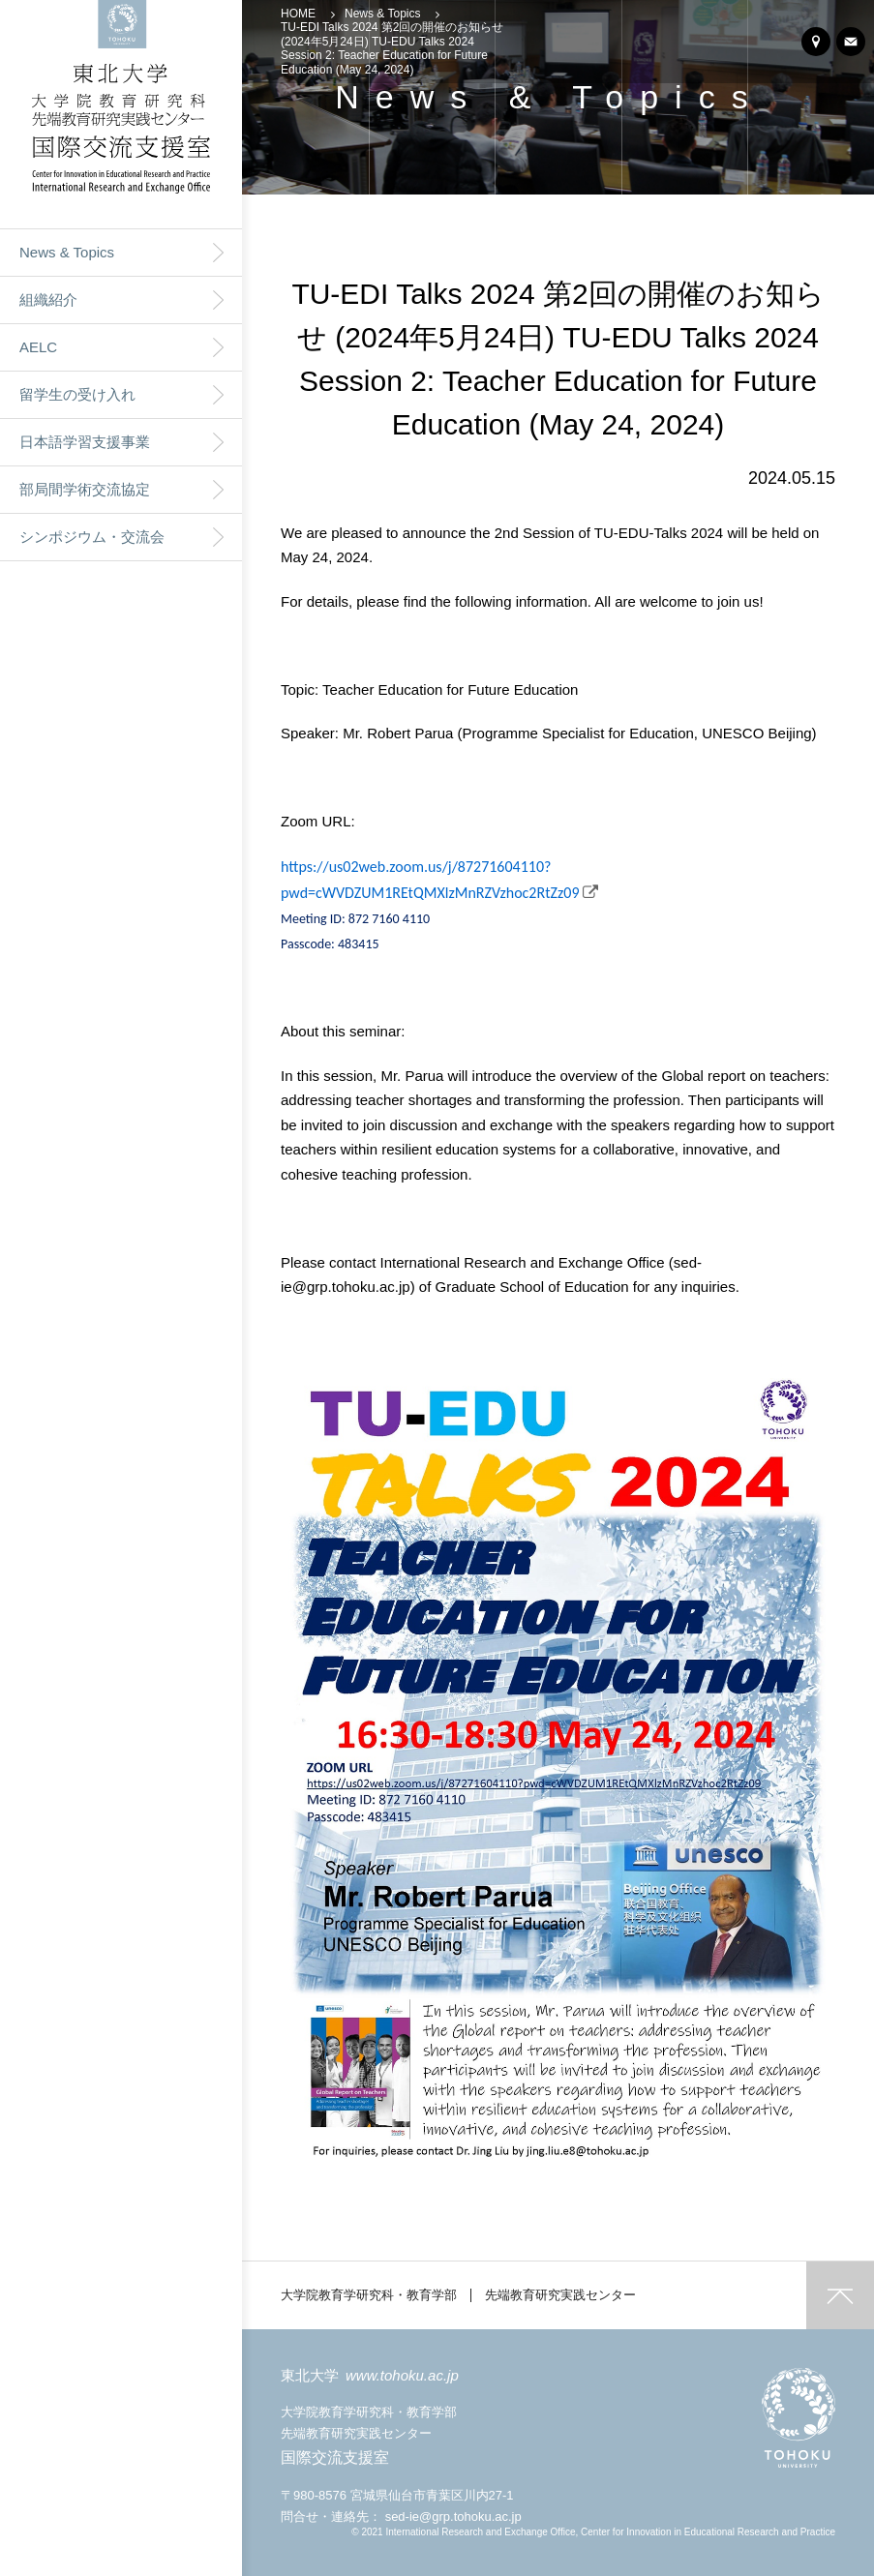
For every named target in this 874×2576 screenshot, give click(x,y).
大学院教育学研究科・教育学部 (369, 2295)
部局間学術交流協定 (84, 489)
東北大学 (370, 2375)
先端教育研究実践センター (560, 2295)
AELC (38, 347)
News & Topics (66, 252)
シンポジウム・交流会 (92, 536)
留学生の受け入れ (77, 394)
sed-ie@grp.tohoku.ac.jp (453, 2516)
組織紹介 (48, 299)
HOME (298, 13)
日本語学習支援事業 (84, 442)
